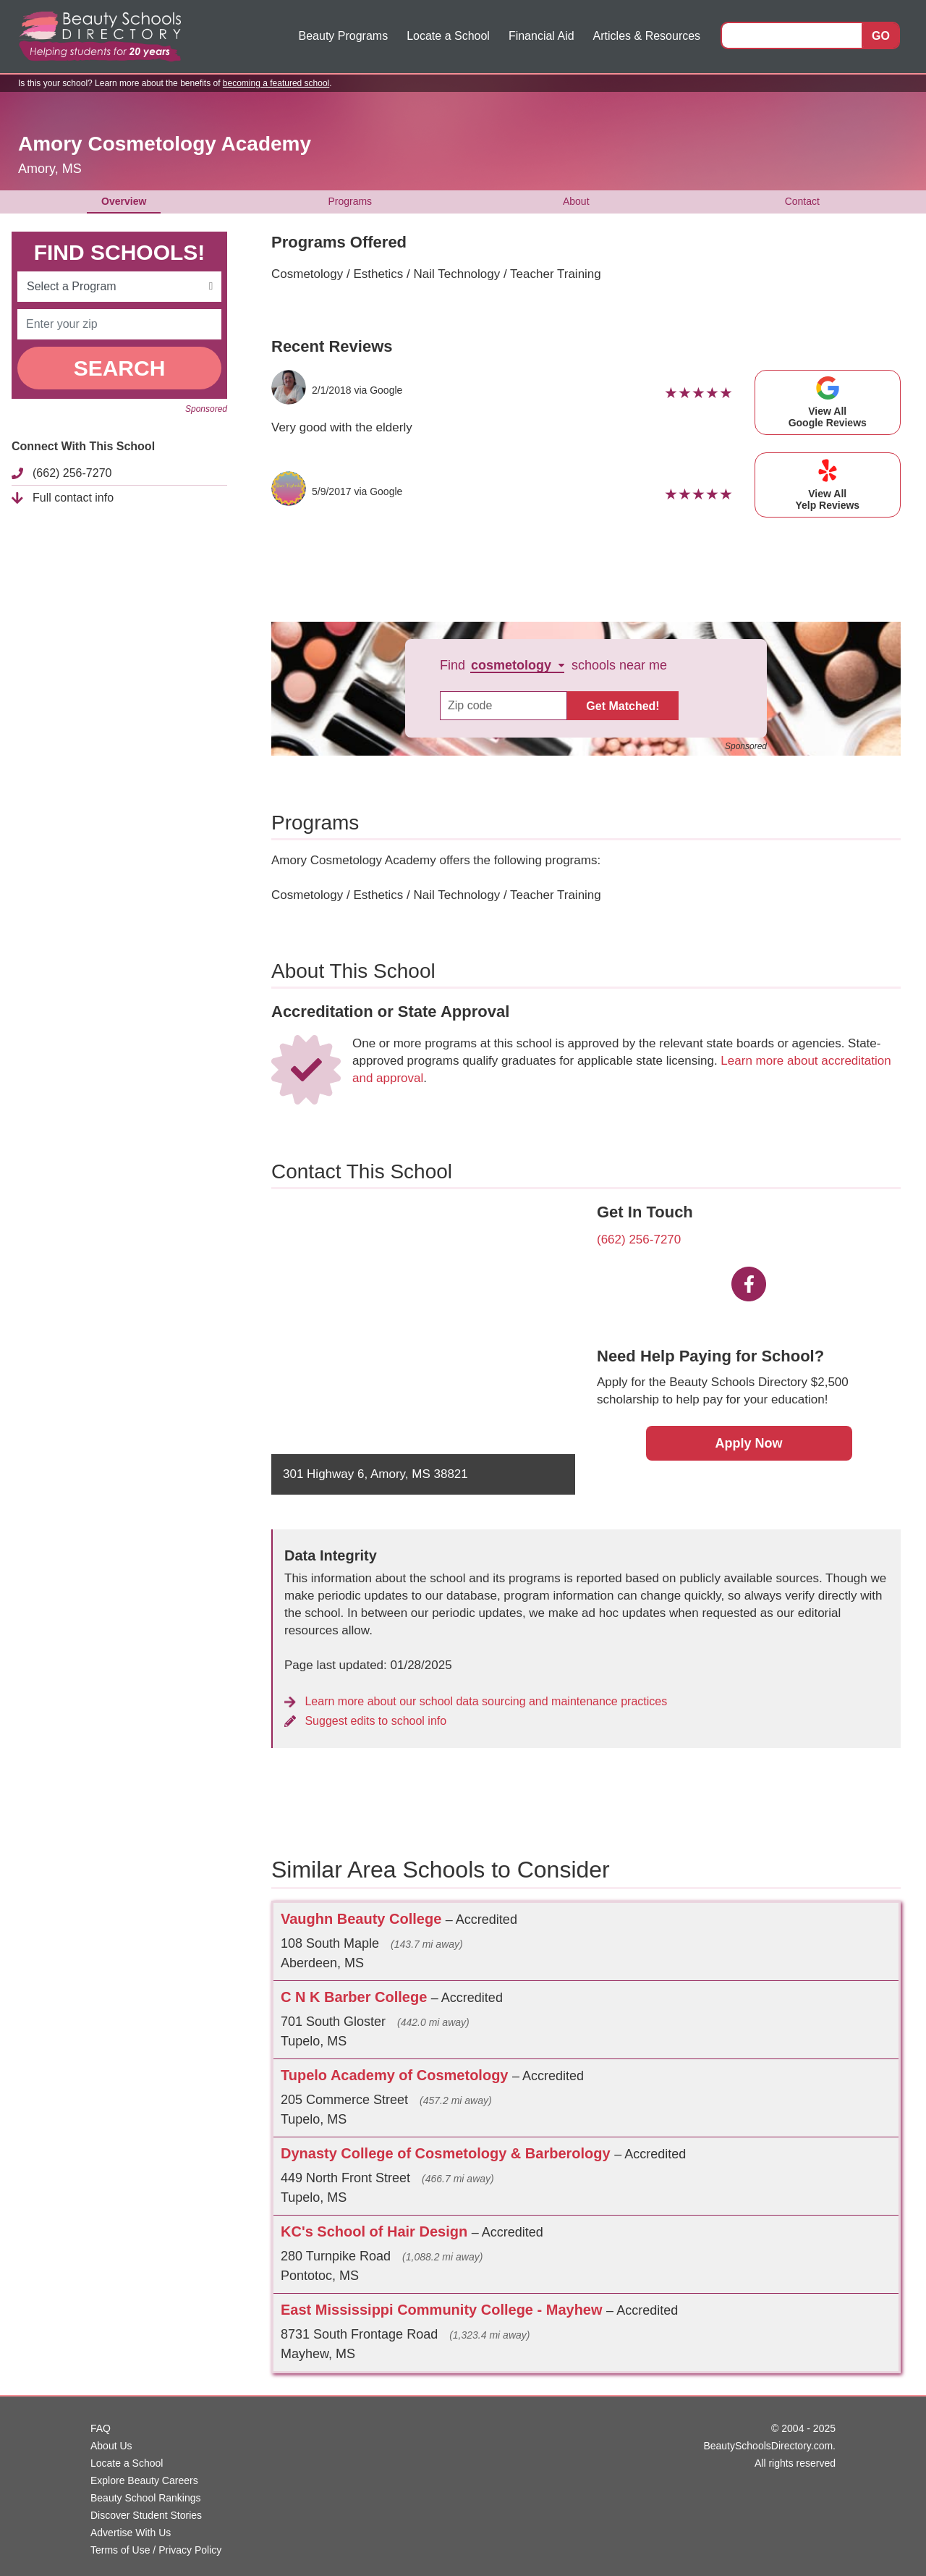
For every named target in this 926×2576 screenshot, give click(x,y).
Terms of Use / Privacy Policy (155, 2550)
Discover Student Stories (146, 2515)
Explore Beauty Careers (144, 2480)
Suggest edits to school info (365, 1721)
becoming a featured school (276, 83)
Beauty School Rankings (145, 2498)
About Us (111, 2446)
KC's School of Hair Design (376, 2231)
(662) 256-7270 (72, 473)
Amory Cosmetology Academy (164, 143)
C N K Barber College (356, 1997)
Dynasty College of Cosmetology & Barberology (447, 2153)
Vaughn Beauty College (363, 1919)
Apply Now (749, 1443)
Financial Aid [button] (541, 36)
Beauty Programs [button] (343, 36)
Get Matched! (622, 706)
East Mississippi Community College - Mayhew (443, 2310)
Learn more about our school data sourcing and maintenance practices (475, 1701)
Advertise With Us (130, 2532)
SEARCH (120, 368)
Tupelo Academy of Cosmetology (396, 2075)
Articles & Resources (647, 36)
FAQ (100, 2428)
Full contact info (73, 497)
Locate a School (448, 36)
